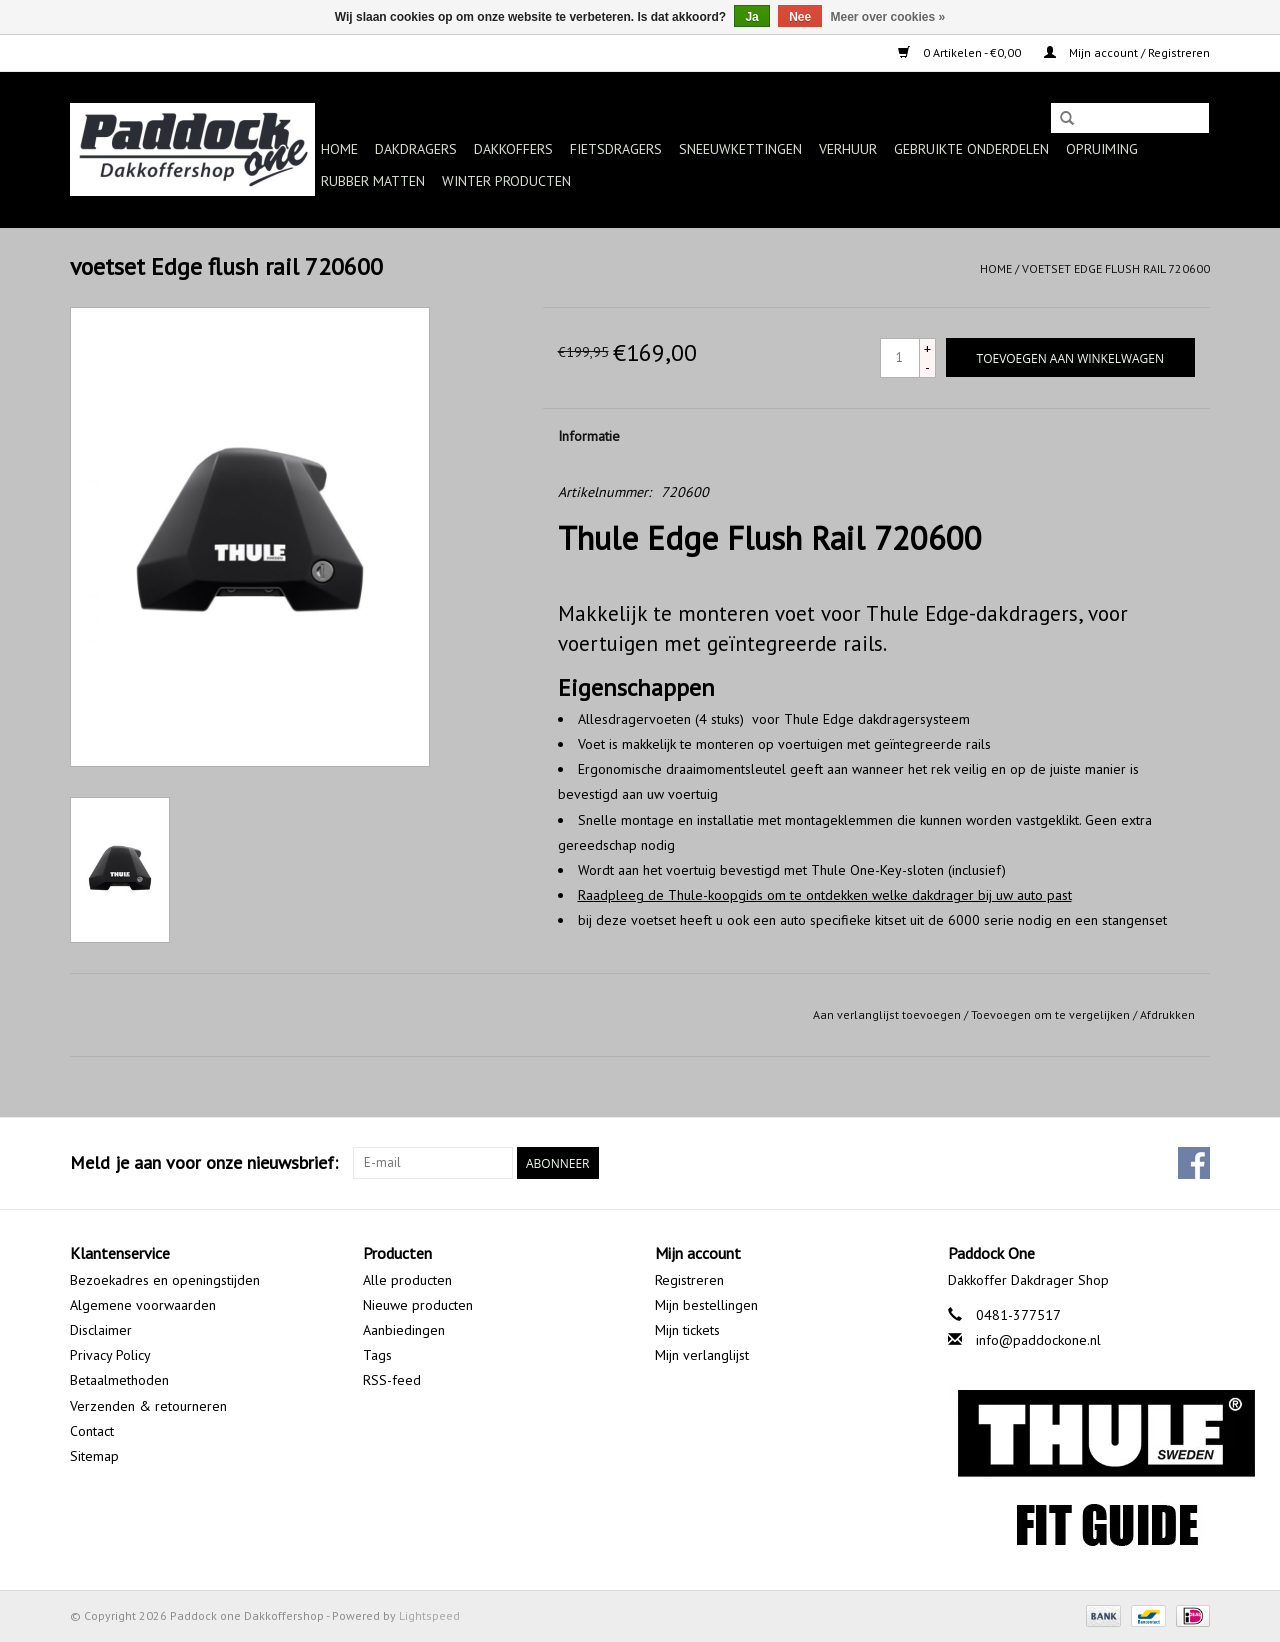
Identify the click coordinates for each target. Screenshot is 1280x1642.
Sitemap (94, 1456)
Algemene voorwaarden (143, 1305)
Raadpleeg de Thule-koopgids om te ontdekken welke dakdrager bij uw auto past (825, 895)
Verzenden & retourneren (148, 1406)
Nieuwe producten (418, 1305)
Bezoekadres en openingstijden (165, 1280)
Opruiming (1102, 149)
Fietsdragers (616, 149)
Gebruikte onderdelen (971, 149)
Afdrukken (1167, 1014)
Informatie (589, 436)
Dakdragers (416, 149)
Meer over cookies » (888, 17)
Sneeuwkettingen (740, 149)
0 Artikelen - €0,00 (961, 52)
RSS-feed (392, 1380)
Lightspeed (429, 1615)
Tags (377, 1355)
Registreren (689, 1280)
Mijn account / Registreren (1127, 52)
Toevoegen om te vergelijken (1052, 1014)
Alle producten (407, 1280)
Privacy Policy (110, 1355)
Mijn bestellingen (706, 1305)
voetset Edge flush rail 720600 (1116, 268)
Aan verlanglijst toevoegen (887, 1014)
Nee (800, 17)
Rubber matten (373, 181)
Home (339, 149)
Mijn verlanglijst (702, 1355)
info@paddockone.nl (1038, 1340)
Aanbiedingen (404, 1330)
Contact (92, 1431)
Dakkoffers (513, 149)
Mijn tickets (687, 1330)
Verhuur (848, 149)
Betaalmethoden (119, 1380)
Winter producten (506, 181)
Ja (751, 17)
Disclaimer (101, 1330)
